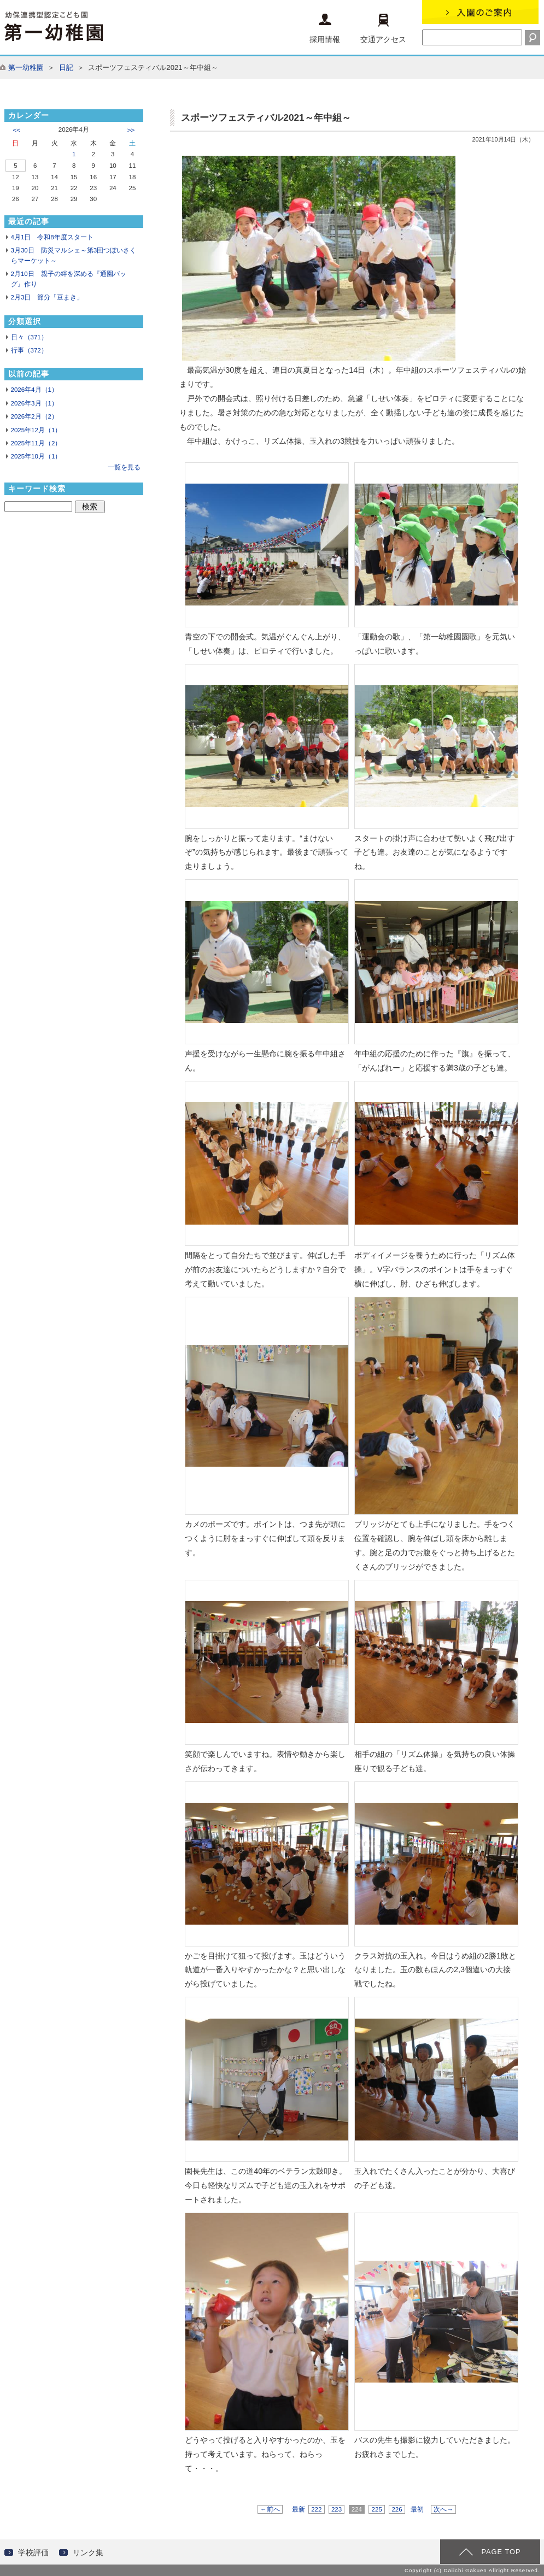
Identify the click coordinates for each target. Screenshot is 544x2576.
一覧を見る (124, 467)
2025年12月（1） (36, 430)
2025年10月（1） (36, 456)
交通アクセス (383, 29)
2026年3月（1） (34, 403)
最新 (298, 2509)
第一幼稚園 (26, 67)
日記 (66, 67)
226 (397, 2509)
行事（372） (29, 350)
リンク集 (88, 2552)
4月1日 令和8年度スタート (52, 237)
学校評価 (33, 2552)
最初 (417, 2509)
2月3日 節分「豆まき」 (47, 297)
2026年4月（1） (34, 389)
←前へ (270, 2509)
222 (316, 2509)
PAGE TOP (500, 2552)
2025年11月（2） (36, 443)
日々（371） (29, 337)
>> (130, 130)
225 (377, 2509)
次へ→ (443, 2509)
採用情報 (324, 29)
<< (16, 130)
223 (337, 2509)
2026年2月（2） (34, 416)
